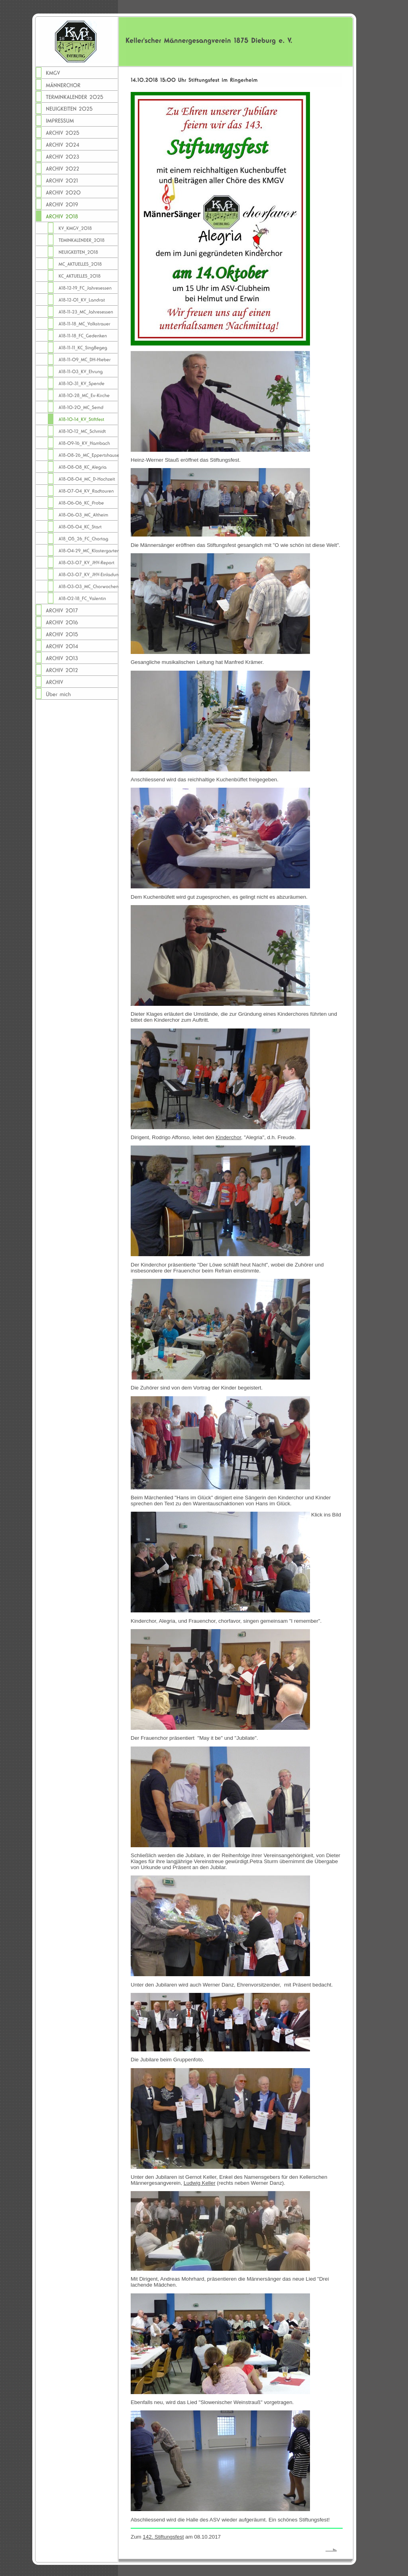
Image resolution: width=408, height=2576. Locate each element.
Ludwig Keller (200, 2183)
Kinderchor (228, 1137)
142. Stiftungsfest (163, 2537)
